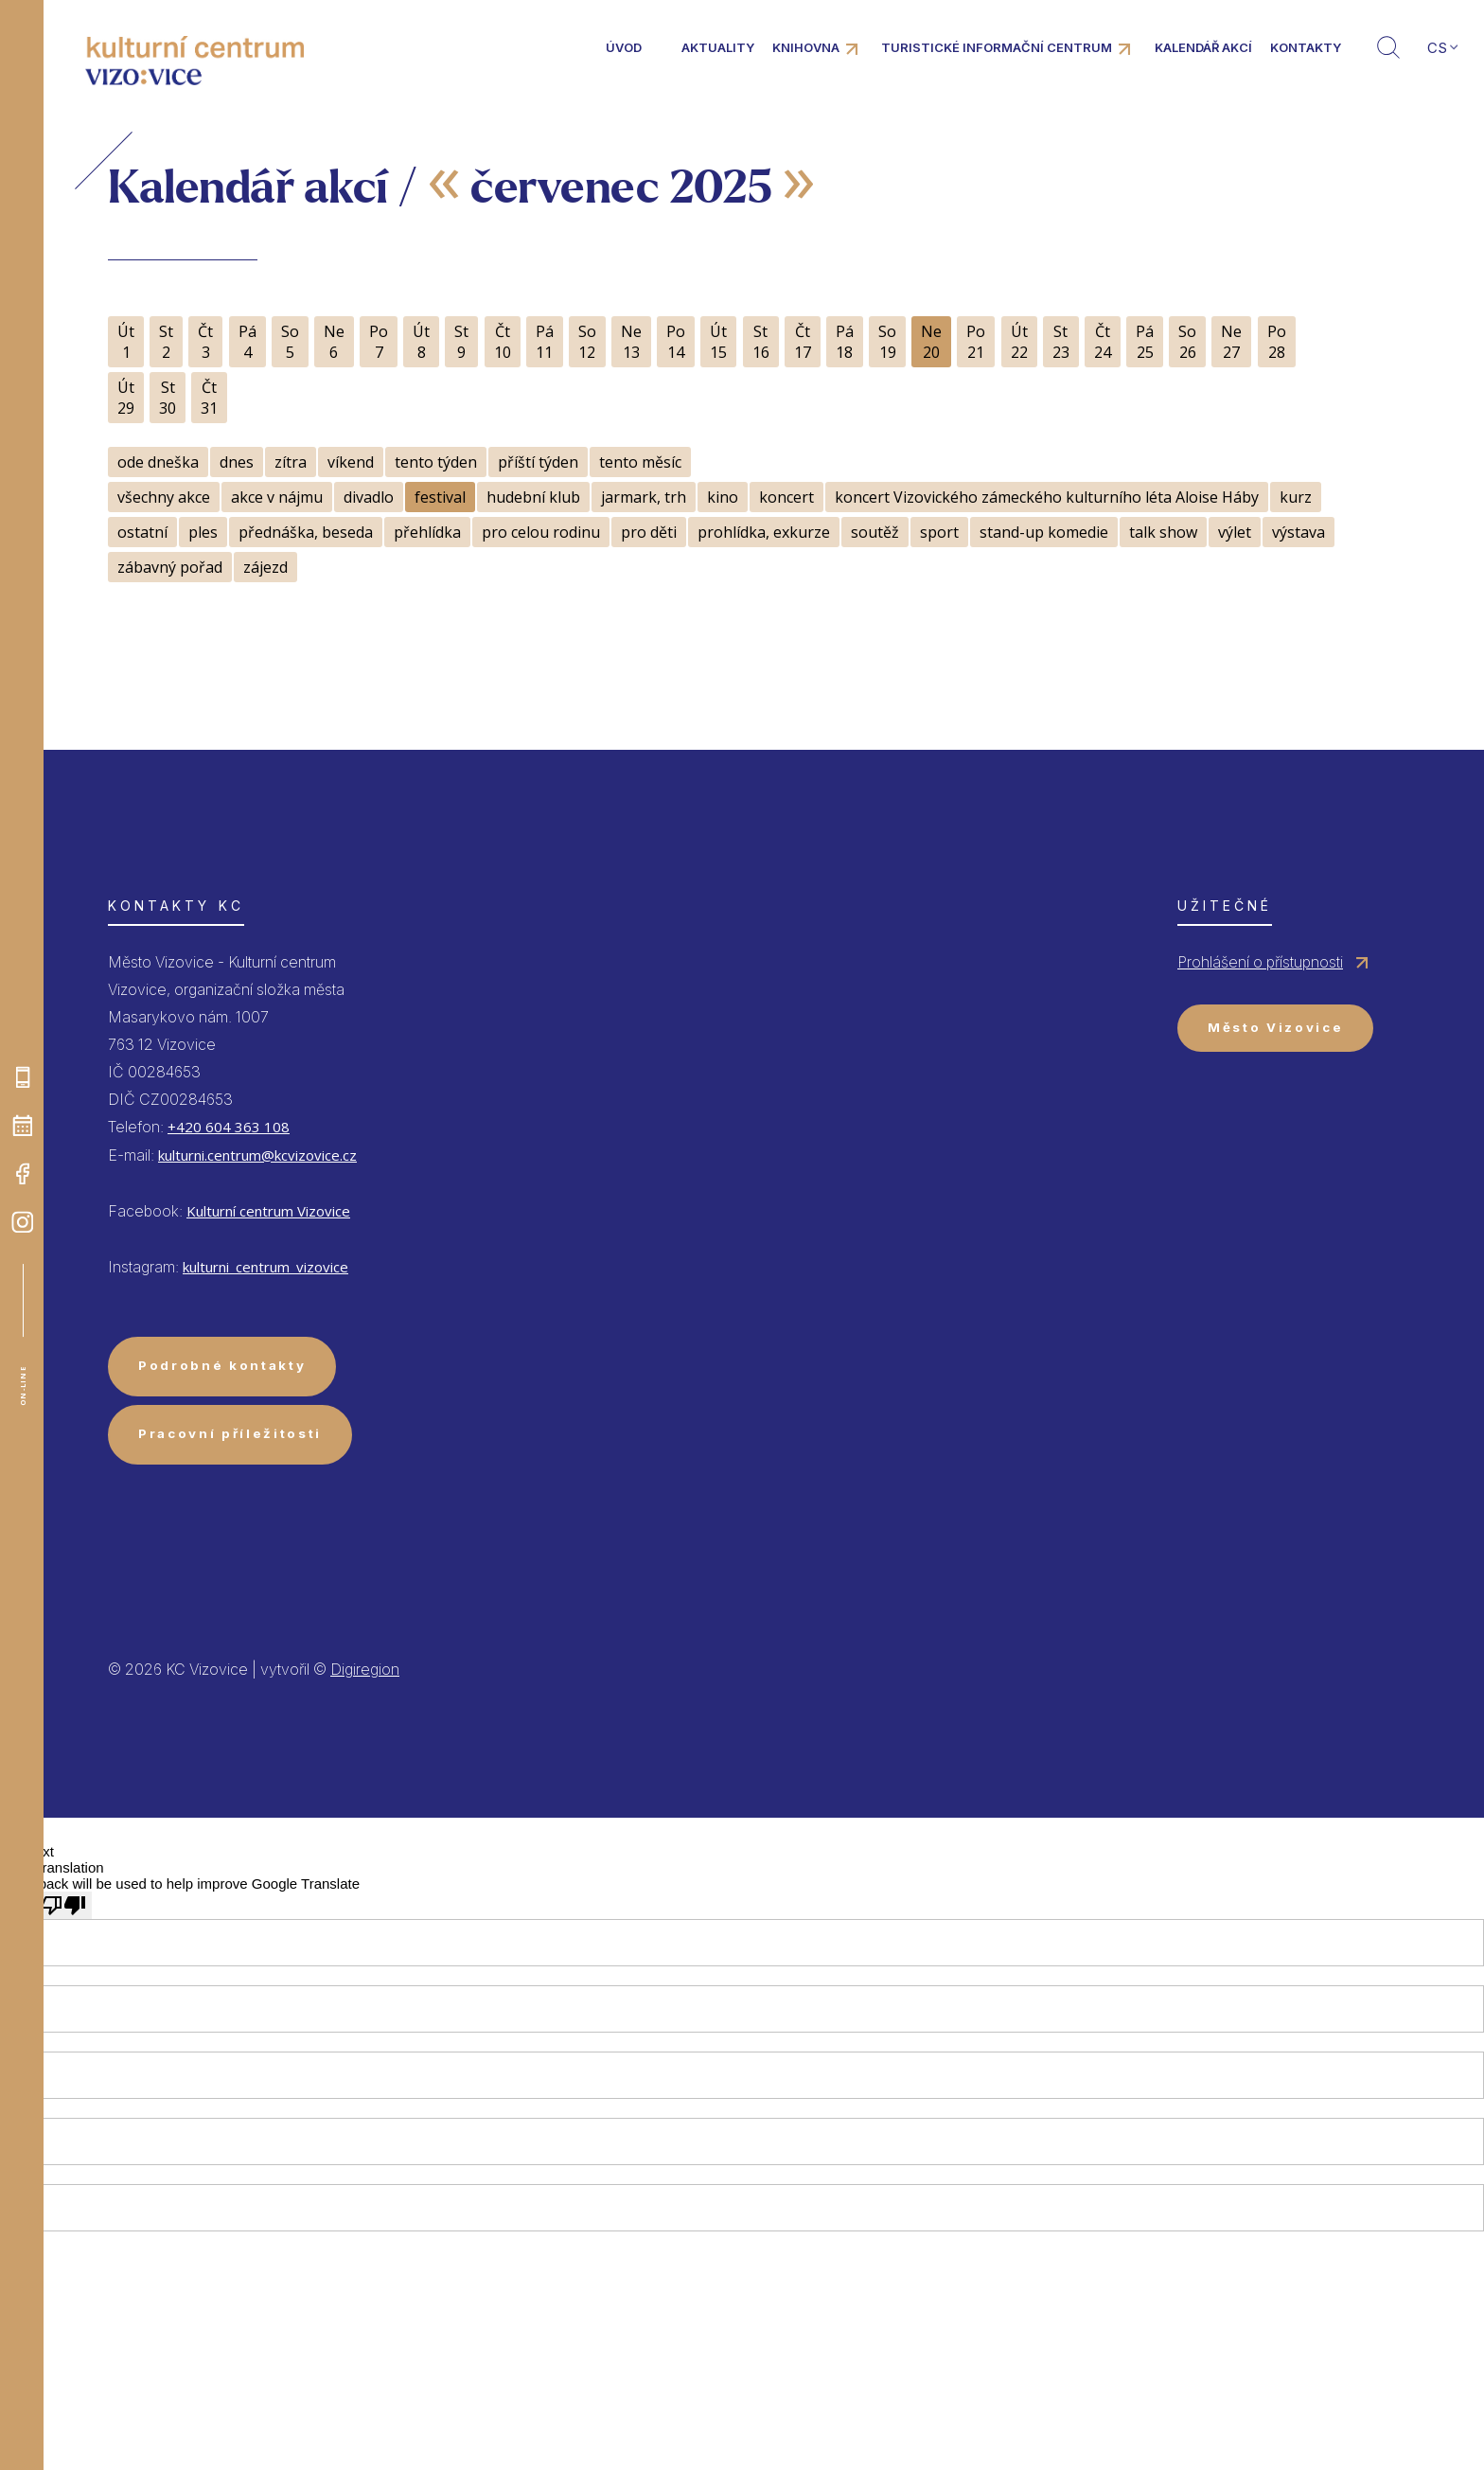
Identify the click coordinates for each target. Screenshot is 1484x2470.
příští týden (538, 462)
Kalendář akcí (1203, 47)
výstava (1298, 532)
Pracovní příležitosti (230, 1433)
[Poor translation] (63, 1905)
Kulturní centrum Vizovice (268, 1210)
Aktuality (717, 47)
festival (440, 497)
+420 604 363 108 (229, 1126)
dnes (237, 462)
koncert (786, 497)
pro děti (649, 532)
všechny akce (163, 497)
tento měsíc (640, 462)
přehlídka (427, 532)
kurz (1296, 497)
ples (203, 532)
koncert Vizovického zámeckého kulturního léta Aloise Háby (1047, 497)
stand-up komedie (1044, 532)
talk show (1163, 532)
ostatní (142, 532)
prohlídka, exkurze (764, 532)
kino (722, 497)
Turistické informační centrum (996, 47)
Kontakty (1305, 47)
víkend (350, 462)
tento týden (436, 462)
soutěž (875, 532)
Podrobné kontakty (222, 1365)
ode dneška (158, 462)
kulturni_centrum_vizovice (265, 1266)
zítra (290, 462)
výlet (1234, 532)
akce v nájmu (277, 497)
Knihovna (805, 47)
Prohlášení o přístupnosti (1260, 961)
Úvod (624, 47)
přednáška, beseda (305, 532)
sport (939, 532)
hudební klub (533, 497)
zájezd (265, 567)
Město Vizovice (1275, 1027)
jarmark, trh (643, 497)
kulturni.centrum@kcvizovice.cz (257, 1155)
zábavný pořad (169, 567)
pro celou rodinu (541, 532)
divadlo (369, 497)
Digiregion (364, 1669)
